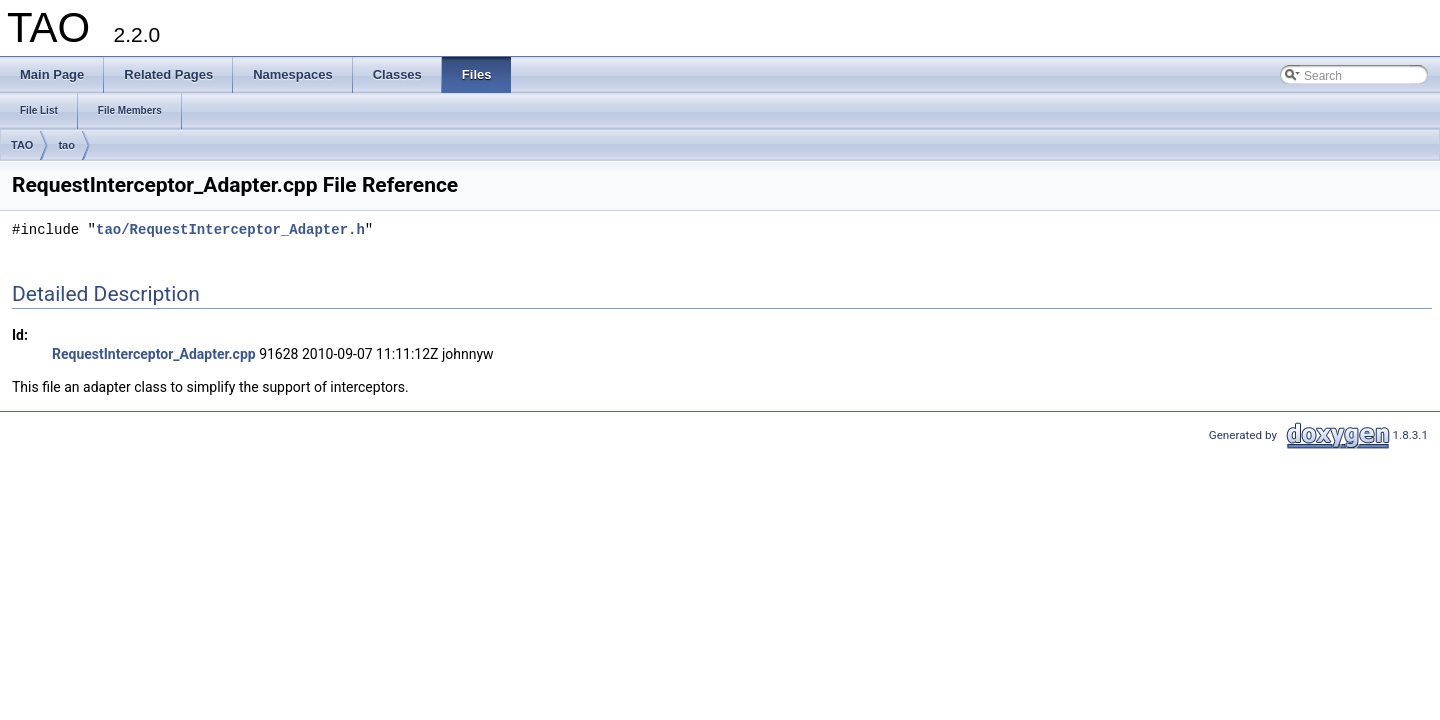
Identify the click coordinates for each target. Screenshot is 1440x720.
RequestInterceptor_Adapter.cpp (154, 354)
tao (66, 145)
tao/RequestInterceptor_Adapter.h (230, 230)
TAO (22, 145)
